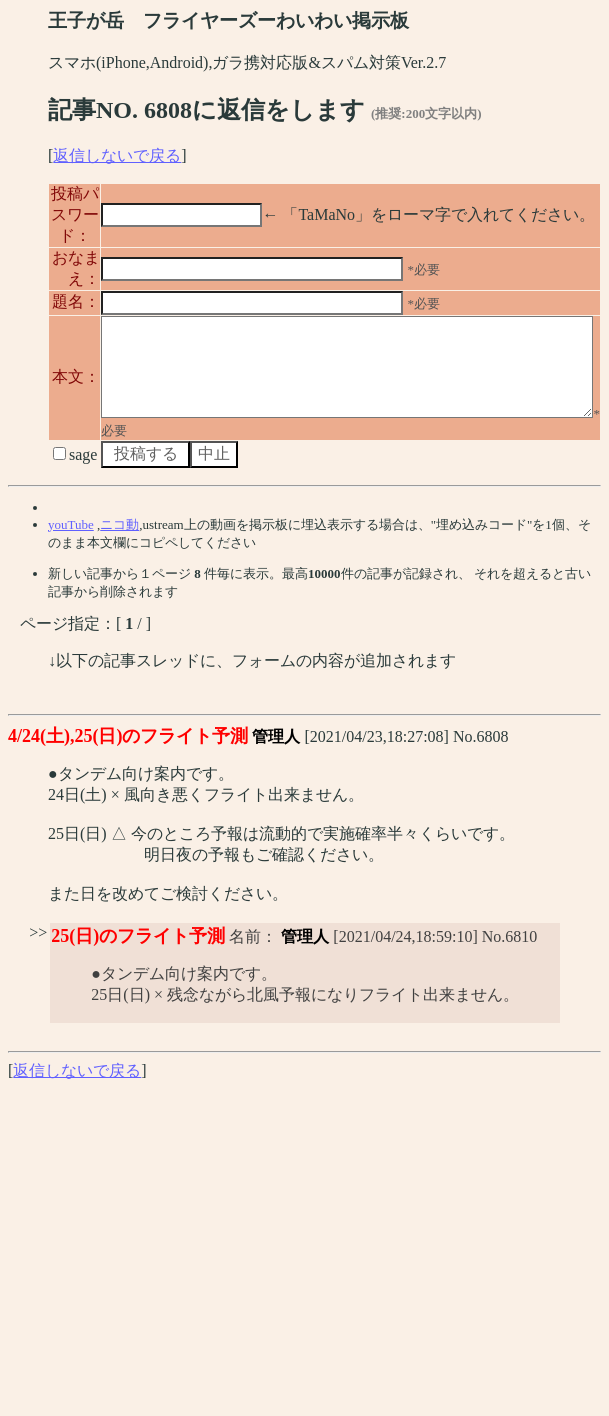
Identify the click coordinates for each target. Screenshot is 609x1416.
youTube (71, 608)
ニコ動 (119, 608)
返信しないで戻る (117, 155)
